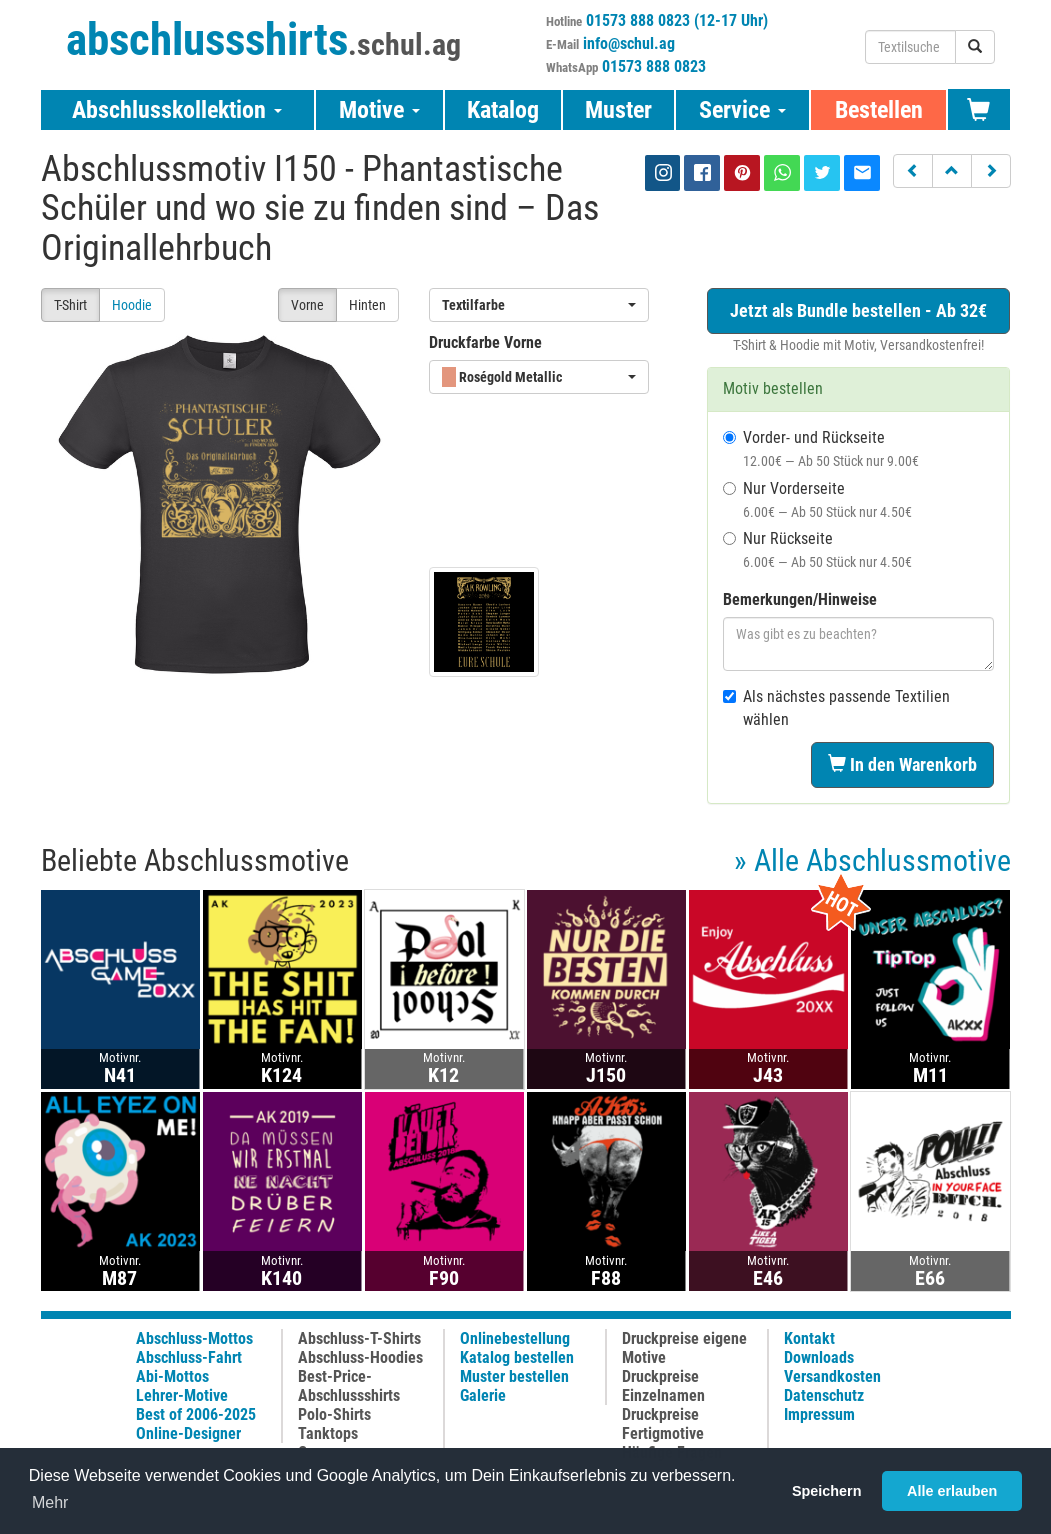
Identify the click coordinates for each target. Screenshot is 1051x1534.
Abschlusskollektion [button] (177, 110)
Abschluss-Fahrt (189, 1357)
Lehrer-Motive (182, 1395)
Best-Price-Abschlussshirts (349, 1386)
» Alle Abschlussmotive (872, 860)
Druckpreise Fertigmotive (663, 1424)
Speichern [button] (827, 1491)
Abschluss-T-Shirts (359, 1338)
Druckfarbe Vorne (485, 342)
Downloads (819, 1357)
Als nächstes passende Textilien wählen (836, 708)
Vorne (307, 305)
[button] (913, 171)
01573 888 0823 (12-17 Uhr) (677, 20)
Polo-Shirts (334, 1414)
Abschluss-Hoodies (360, 1357)
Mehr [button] (50, 1502)
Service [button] (742, 110)
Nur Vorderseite (817, 499)
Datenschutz (824, 1395)
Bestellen (879, 110)
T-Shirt (70, 305)
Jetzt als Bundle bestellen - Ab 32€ (858, 310)
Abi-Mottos (172, 1376)
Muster (618, 110)
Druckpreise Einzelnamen (663, 1386)
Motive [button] (379, 110)
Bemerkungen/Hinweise (800, 599)
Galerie (483, 1395)
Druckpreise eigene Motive (684, 1348)
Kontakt (809, 1338)
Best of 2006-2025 (196, 1414)
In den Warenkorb (902, 764)
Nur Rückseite (817, 549)
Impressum (819, 1414)
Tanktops (328, 1433)
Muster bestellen (514, 1376)
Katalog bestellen (517, 1357)
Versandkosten (832, 1376)
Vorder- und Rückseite (821, 448)
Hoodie (132, 305)
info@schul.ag (629, 43)
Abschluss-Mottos (194, 1338)
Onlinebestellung (515, 1338)
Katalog (503, 110)
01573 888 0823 (654, 66)
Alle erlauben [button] (952, 1491)
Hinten (367, 305)
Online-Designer (188, 1433)
